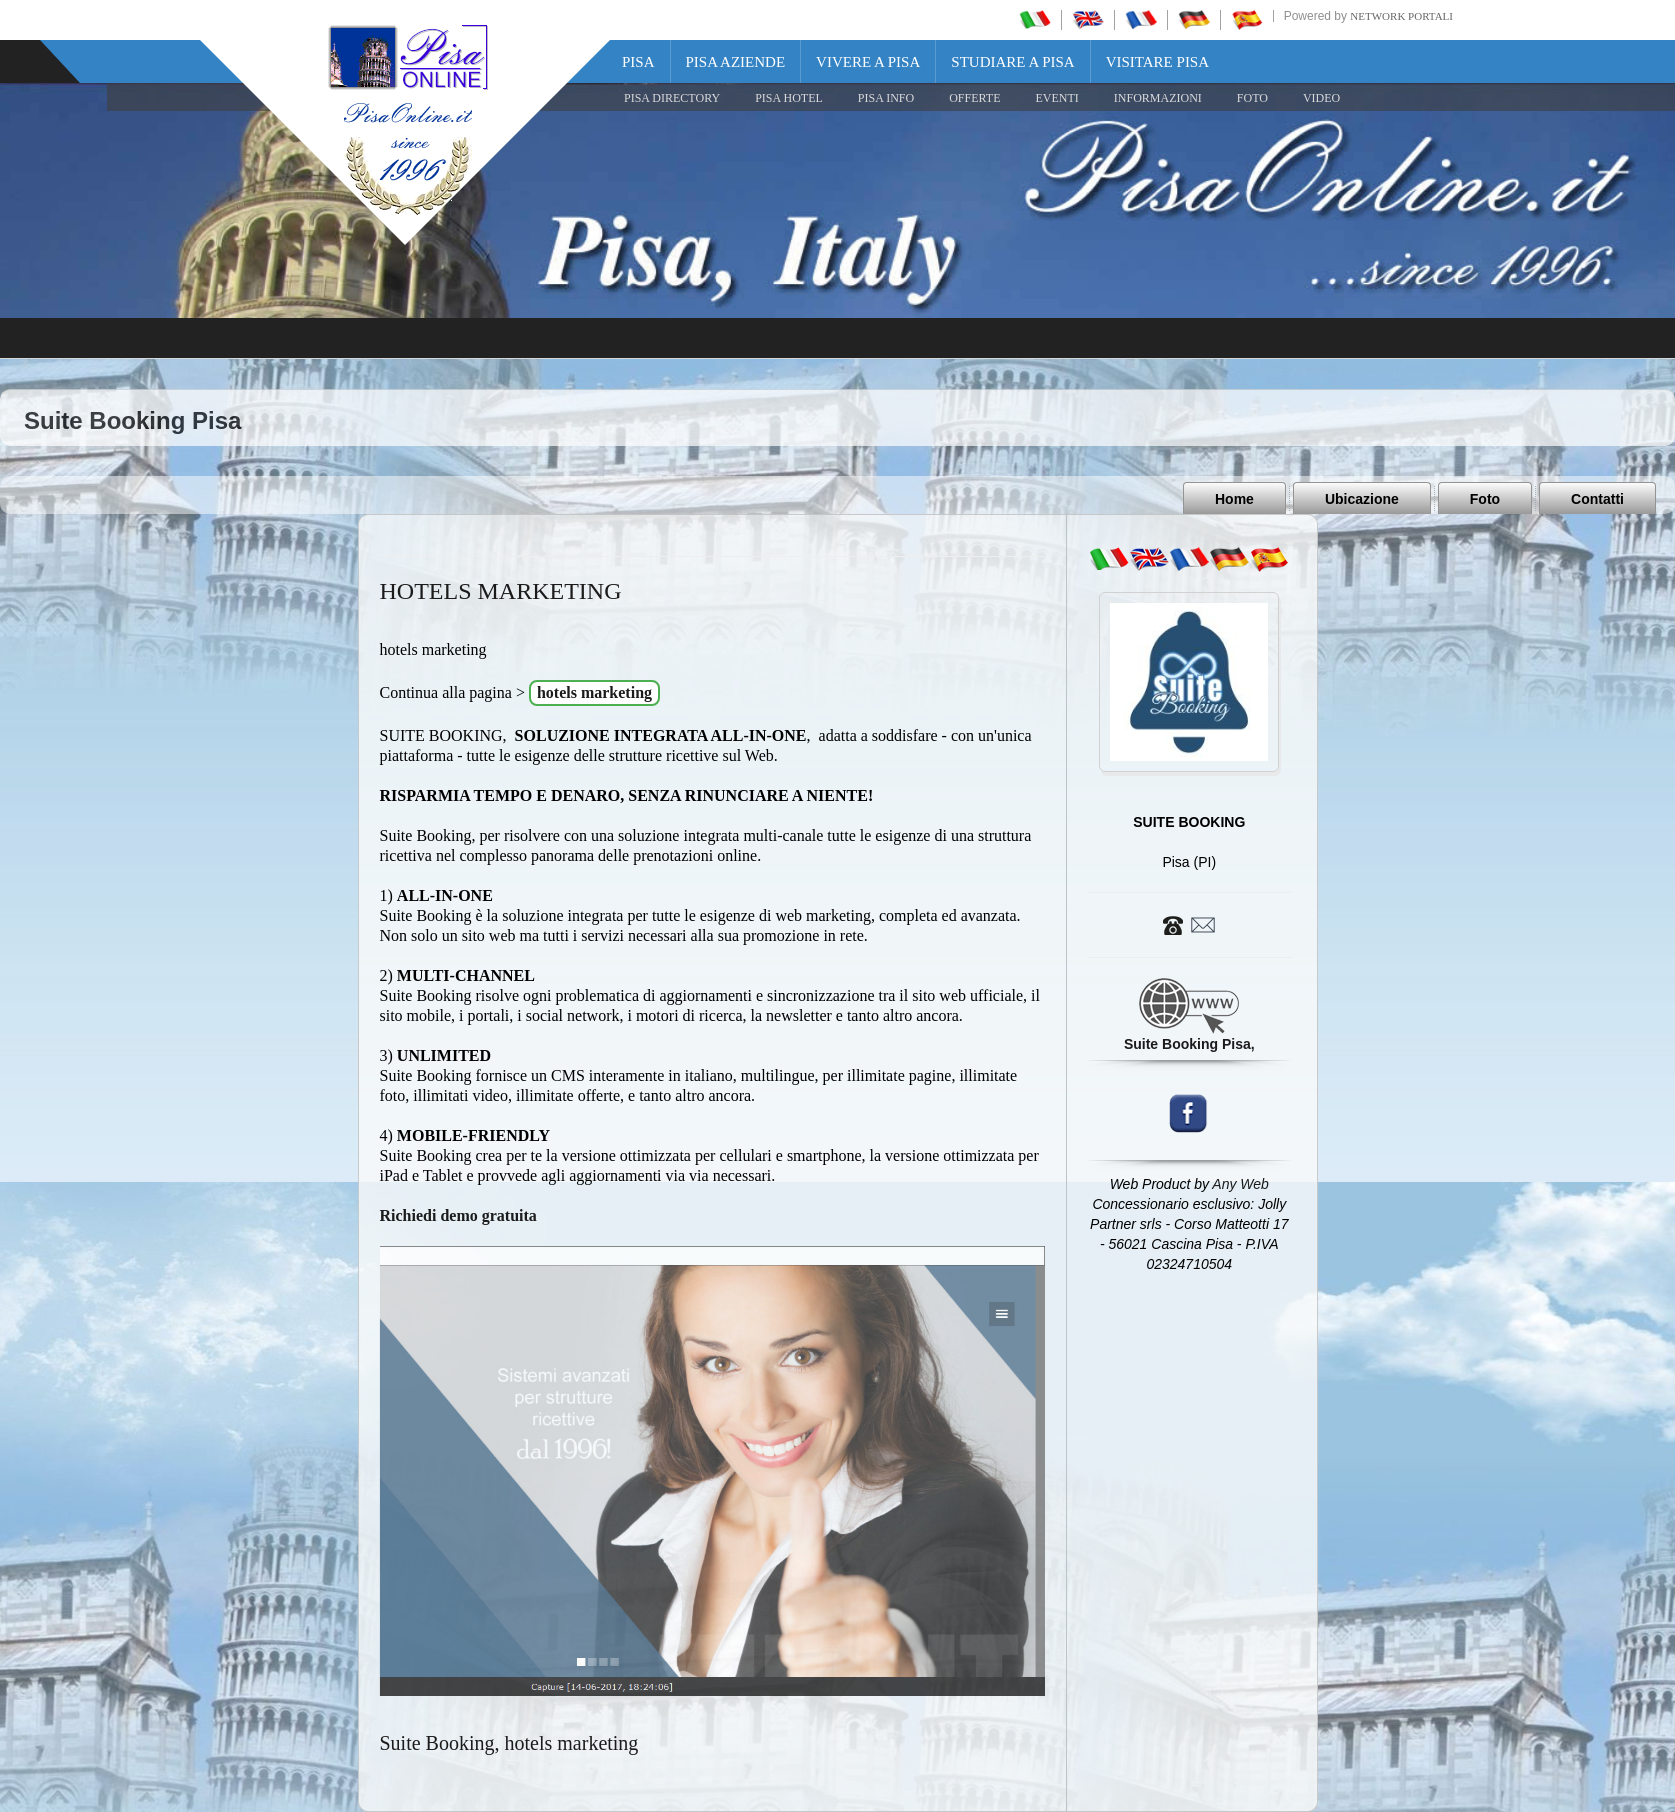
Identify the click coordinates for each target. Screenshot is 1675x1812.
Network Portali (1401, 16)
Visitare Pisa (1157, 62)
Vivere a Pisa (868, 62)
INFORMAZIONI (1158, 98)
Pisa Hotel (789, 98)
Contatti (1597, 499)
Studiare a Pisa (1012, 62)
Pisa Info (886, 98)
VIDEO (1321, 98)
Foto (1485, 499)
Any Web (1240, 1184)
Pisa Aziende (736, 62)
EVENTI (1056, 98)
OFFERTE (974, 98)
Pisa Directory (672, 98)
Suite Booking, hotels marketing (509, 1743)
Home (1234, 499)
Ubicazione (1362, 499)
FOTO (1252, 98)
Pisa (638, 62)
